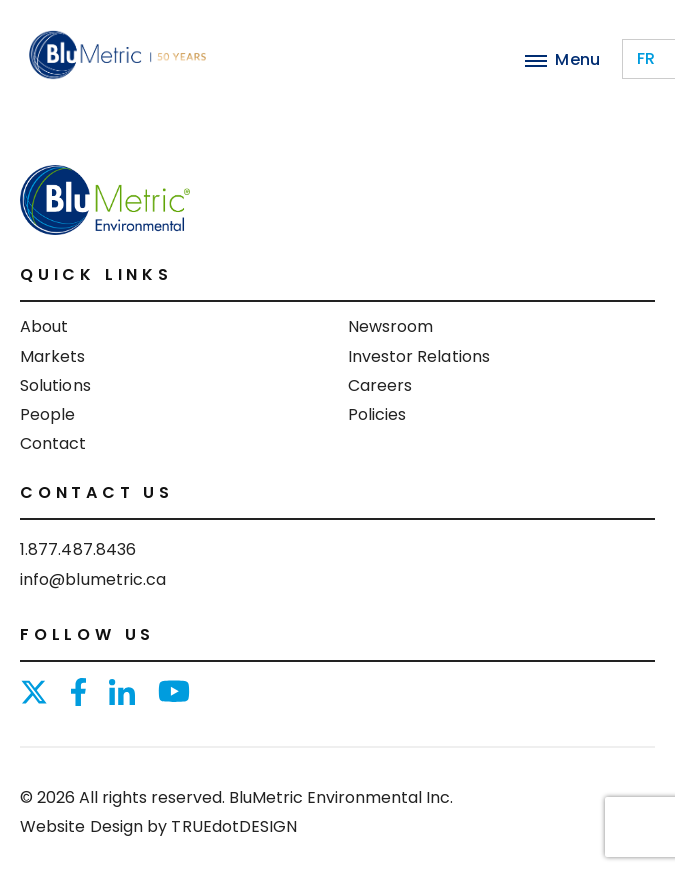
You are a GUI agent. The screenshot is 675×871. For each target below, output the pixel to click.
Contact (53, 443)
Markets (53, 356)
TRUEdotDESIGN (234, 826)
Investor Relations (419, 356)
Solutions (55, 385)
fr (646, 58)
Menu (562, 59)
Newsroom (391, 326)
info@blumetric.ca (93, 579)
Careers (380, 385)
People (47, 414)
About (44, 326)
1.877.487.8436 (78, 549)
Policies (377, 414)
